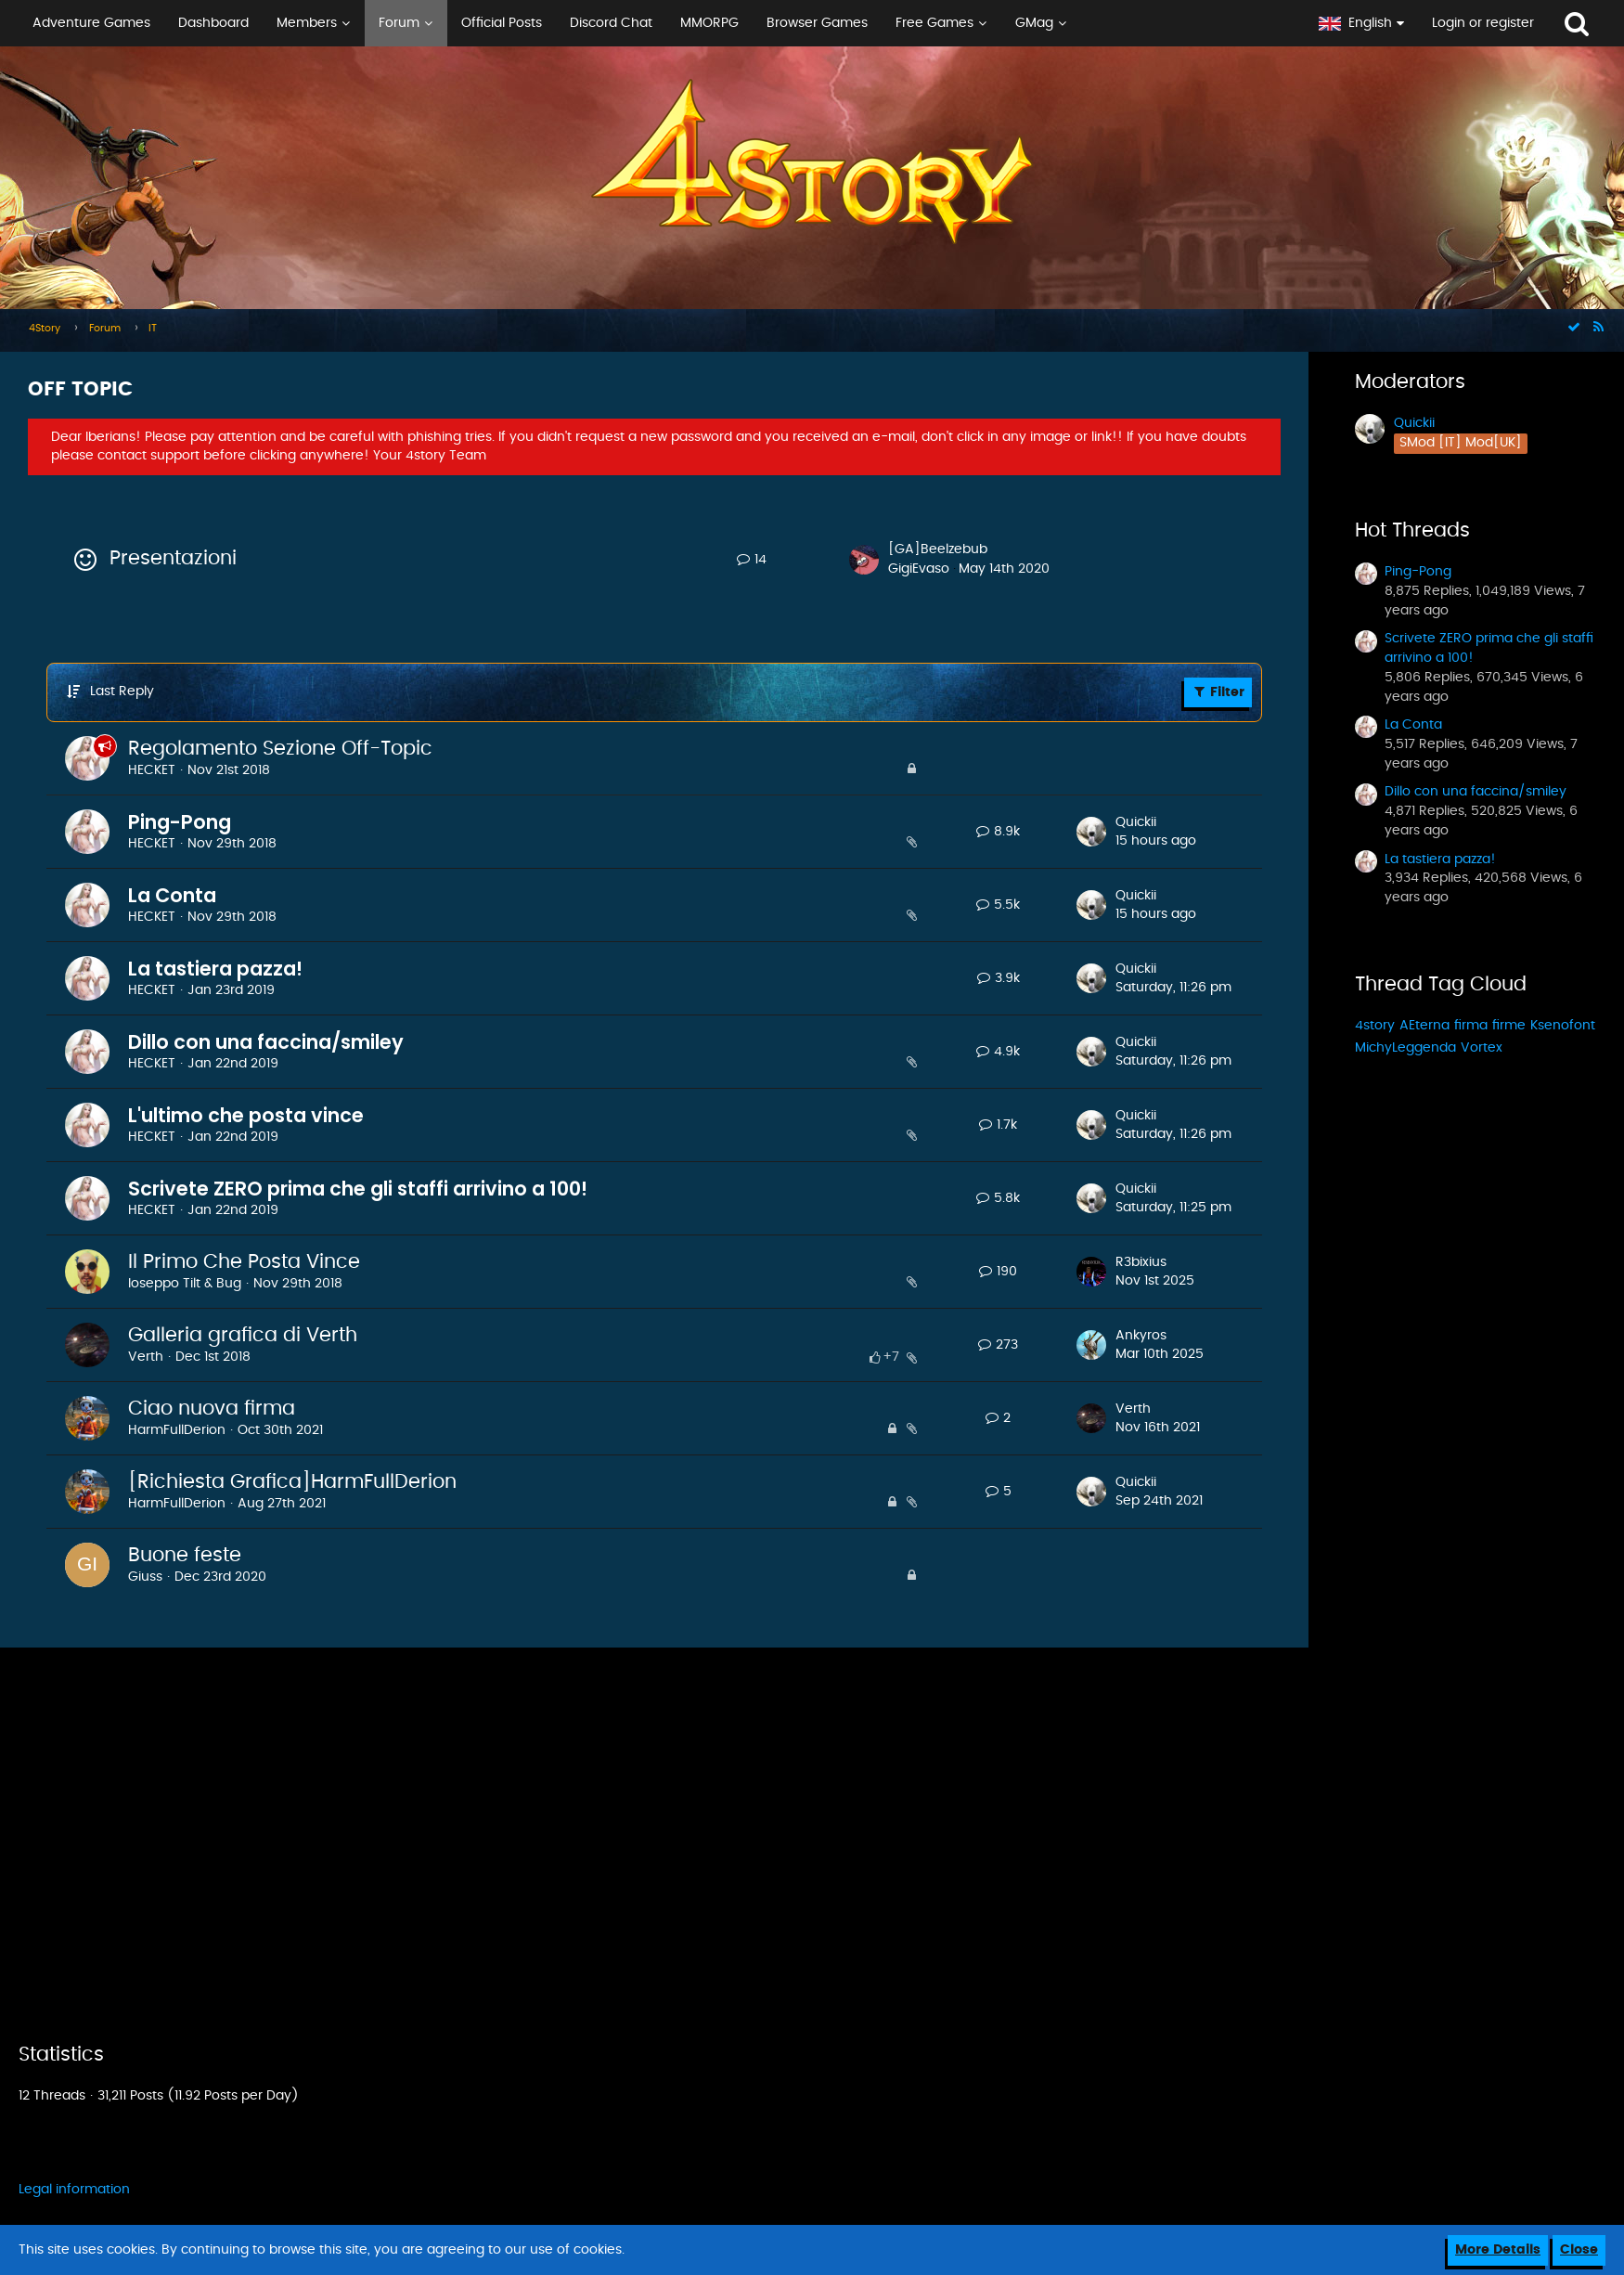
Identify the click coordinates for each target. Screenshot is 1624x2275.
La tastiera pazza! (215, 968)
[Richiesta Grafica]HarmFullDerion (292, 1482)
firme (1509, 1025)
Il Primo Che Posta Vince (244, 1262)
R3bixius (1140, 1262)
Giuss (145, 1577)
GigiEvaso (918, 568)
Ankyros (1140, 1335)
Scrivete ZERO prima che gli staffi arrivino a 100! (357, 1188)
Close (1579, 2249)
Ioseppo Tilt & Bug (184, 1283)
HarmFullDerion (177, 1430)
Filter (1218, 691)
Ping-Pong (179, 821)
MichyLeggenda (1405, 1047)
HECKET (151, 770)
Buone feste (184, 1555)
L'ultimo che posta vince (246, 1115)
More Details (1497, 2249)
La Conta (172, 895)
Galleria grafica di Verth (242, 1335)
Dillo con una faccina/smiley (266, 1041)
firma (1471, 1025)
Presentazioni (173, 558)
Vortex (1481, 1047)
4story (1375, 1025)
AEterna (1424, 1025)
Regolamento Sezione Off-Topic (280, 748)
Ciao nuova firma (211, 1408)
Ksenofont (1562, 1025)
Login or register (1483, 23)
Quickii (1135, 822)
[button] (652, 23)
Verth (145, 1357)
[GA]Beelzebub (937, 549)
